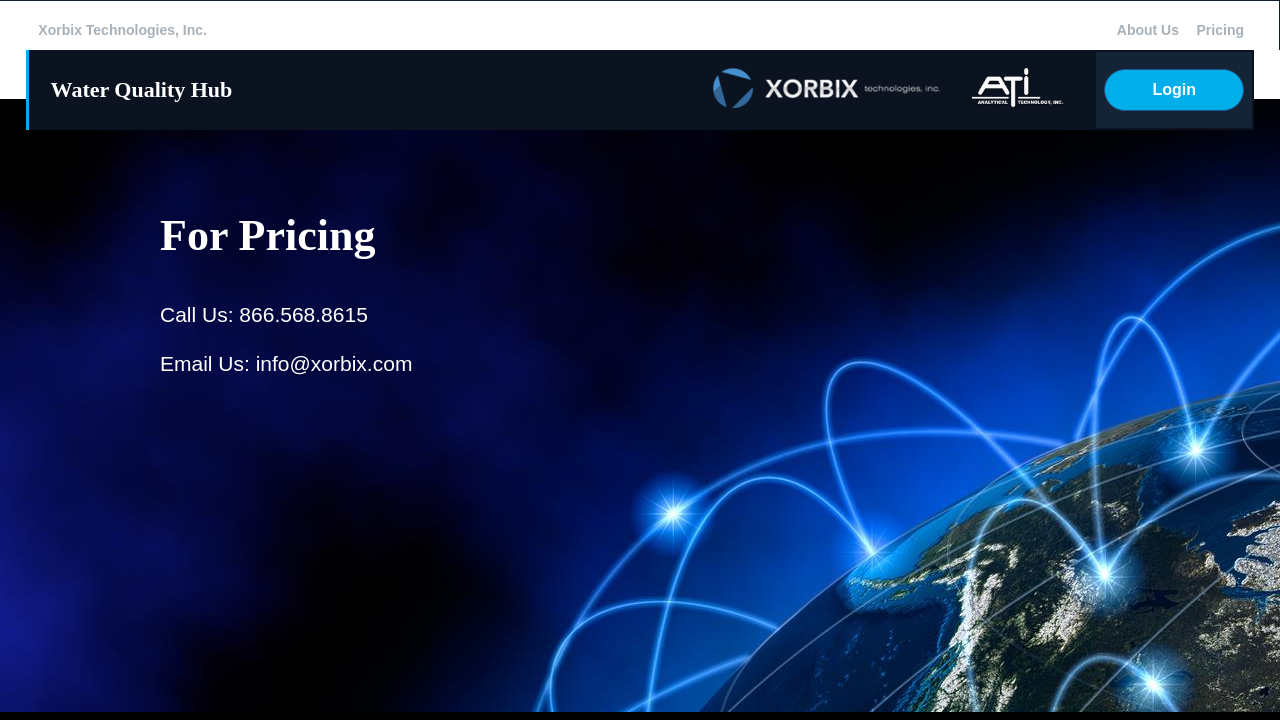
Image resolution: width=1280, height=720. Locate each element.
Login (1174, 89)
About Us (1148, 30)
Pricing (1220, 30)
